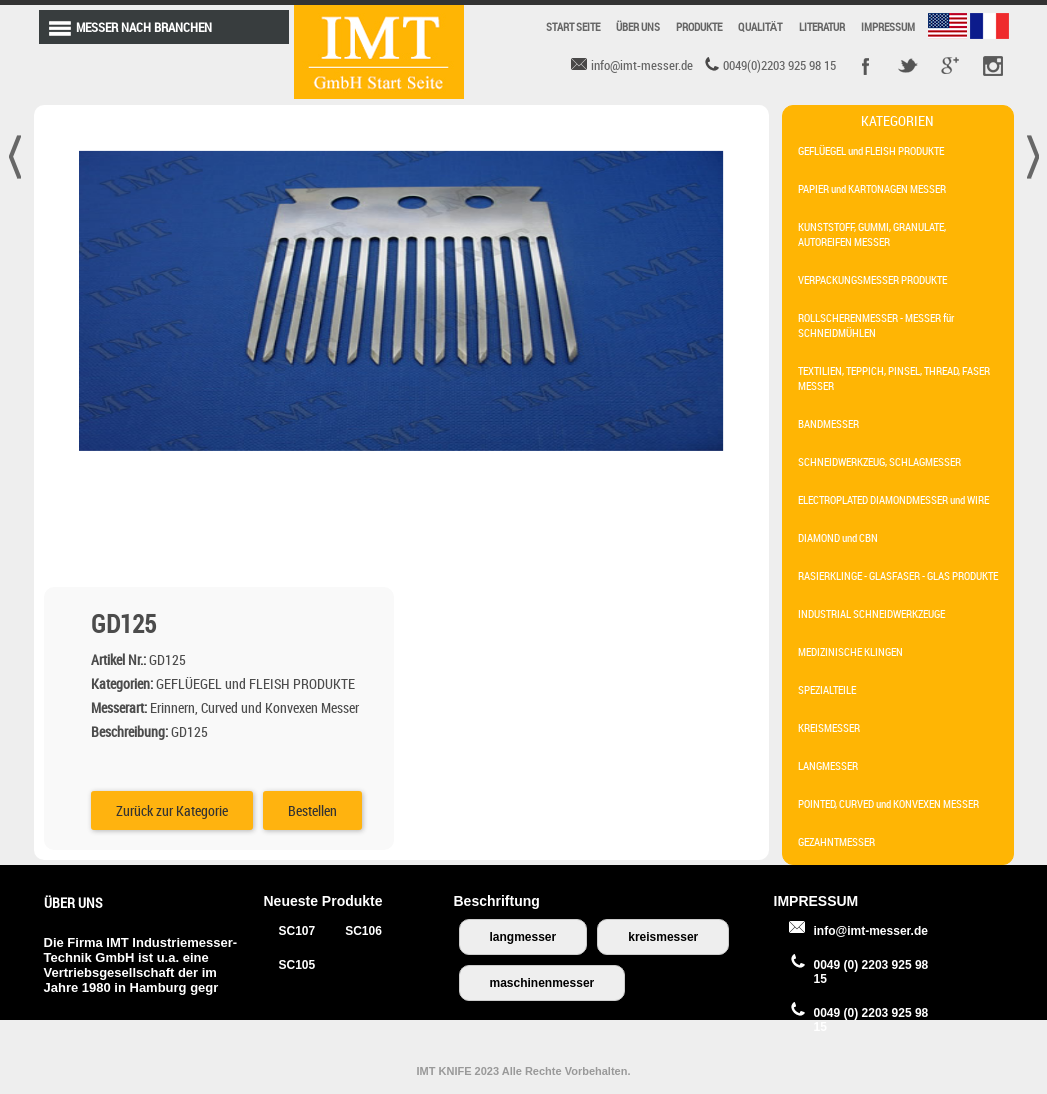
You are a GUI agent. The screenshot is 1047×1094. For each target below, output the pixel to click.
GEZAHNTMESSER (836, 841)
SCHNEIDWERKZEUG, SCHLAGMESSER (879, 461)
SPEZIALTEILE (827, 689)
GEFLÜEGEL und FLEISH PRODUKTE (871, 150)
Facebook (866, 66)
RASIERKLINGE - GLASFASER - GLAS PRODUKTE (898, 575)
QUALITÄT (760, 26)
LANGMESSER (828, 765)
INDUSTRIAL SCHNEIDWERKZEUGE (871, 613)
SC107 (297, 931)
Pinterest (992, 66)
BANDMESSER (828, 423)
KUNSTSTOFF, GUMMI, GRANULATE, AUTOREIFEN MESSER (872, 234)
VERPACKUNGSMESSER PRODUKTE (872, 279)
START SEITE (573, 26)
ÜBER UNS (638, 26)
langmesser (523, 937)
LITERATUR (822, 26)
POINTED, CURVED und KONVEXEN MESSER (888, 803)
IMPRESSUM (888, 26)
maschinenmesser (542, 983)
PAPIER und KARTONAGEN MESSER (872, 188)
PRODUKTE (699, 26)
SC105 (297, 965)
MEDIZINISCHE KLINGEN (850, 651)
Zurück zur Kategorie (532, 438)
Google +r (950, 66)
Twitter (908, 66)
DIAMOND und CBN (838, 537)
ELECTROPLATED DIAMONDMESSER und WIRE (893, 499)
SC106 (363, 931)
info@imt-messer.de (871, 931)
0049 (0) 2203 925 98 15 (871, 972)
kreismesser (663, 937)
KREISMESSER (829, 727)
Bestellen (672, 438)
